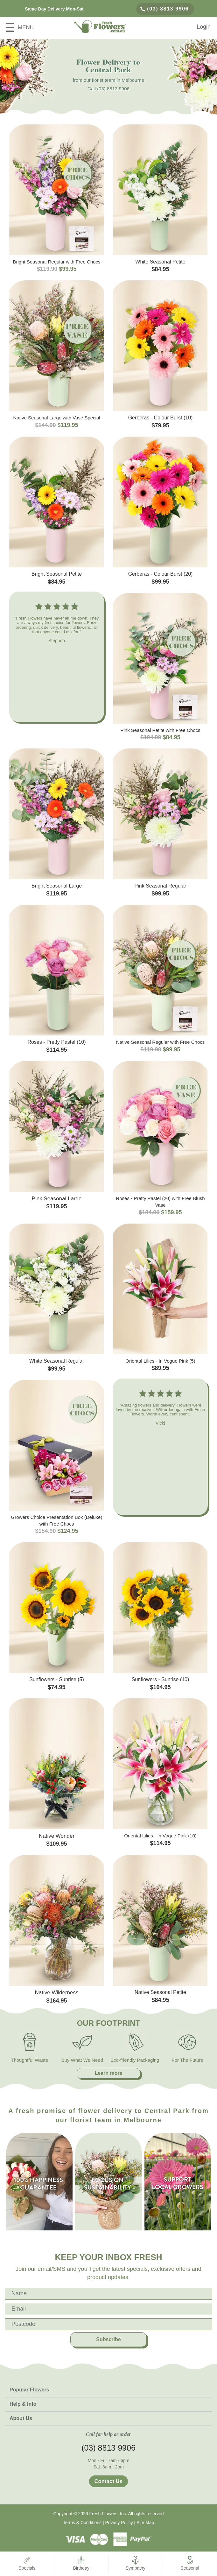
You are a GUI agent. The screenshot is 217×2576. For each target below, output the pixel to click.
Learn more (108, 2073)
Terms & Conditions (82, 2522)
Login (204, 27)
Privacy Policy (119, 2522)
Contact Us (108, 2481)
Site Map (145, 2522)
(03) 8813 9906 (164, 9)
